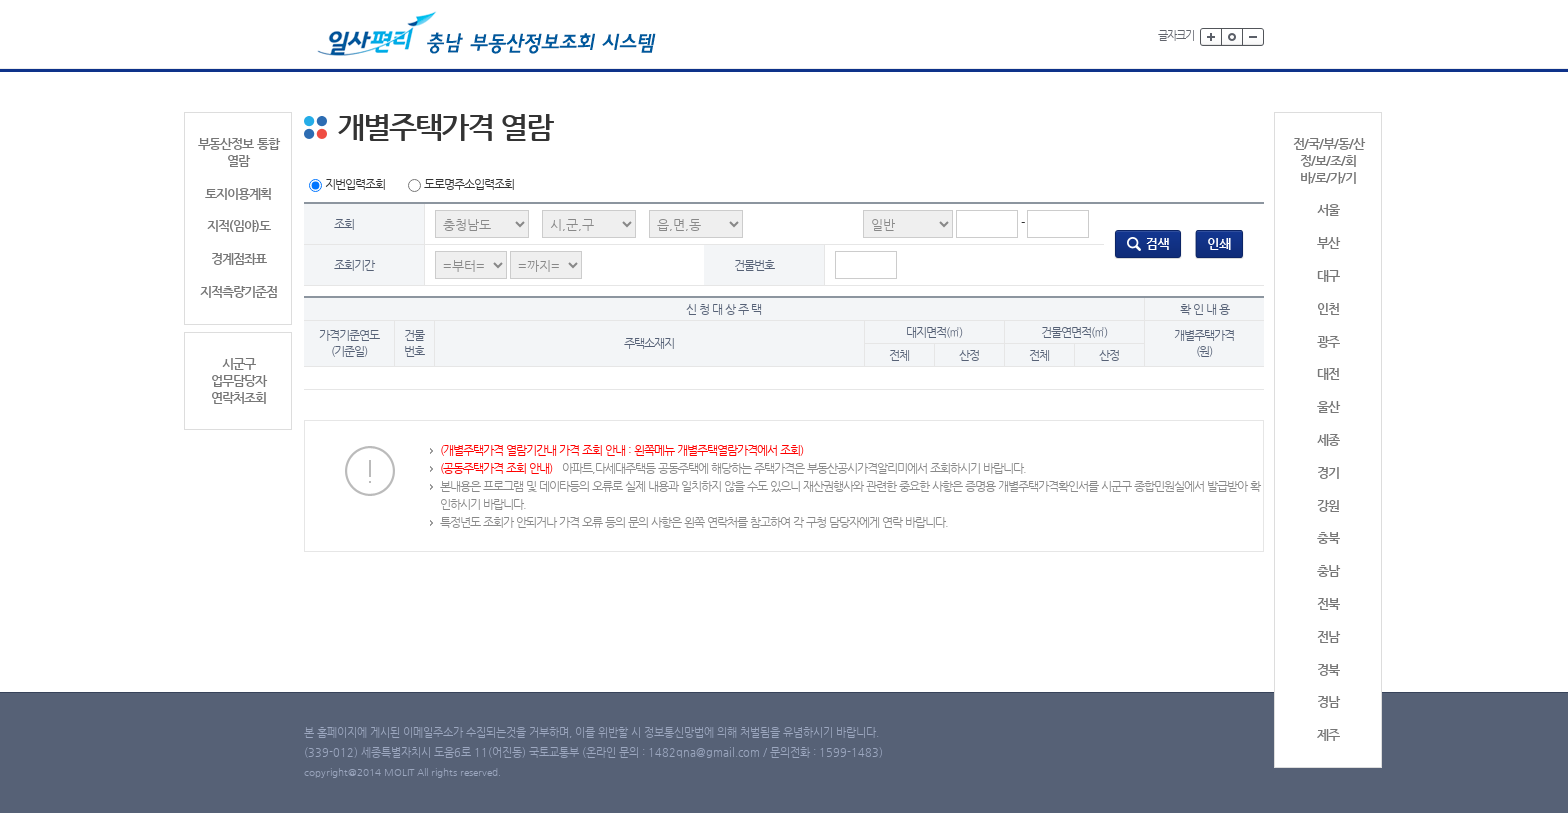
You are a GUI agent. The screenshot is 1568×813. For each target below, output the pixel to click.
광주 (1328, 341)
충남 (1328, 570)
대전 (1328, 373)
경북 (1328, 669)
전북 (1328, 603)
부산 (1328, 242)
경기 (1328, 472)
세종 (1328, 439)
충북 (1328, 537)
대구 (1328, 275)
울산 (1328, 406)
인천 (1328, 308)
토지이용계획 (238, 193)
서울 (1328, 209)
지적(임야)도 (238, 225)
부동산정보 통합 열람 (238, 152)
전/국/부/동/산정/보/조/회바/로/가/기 (1328, 160)
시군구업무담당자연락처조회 (238, 380)
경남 (1328, 701)
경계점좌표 (238, 258)
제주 (1328, 734)
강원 (1328, 505)
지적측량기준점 (238, 291)
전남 (1328, 636)
